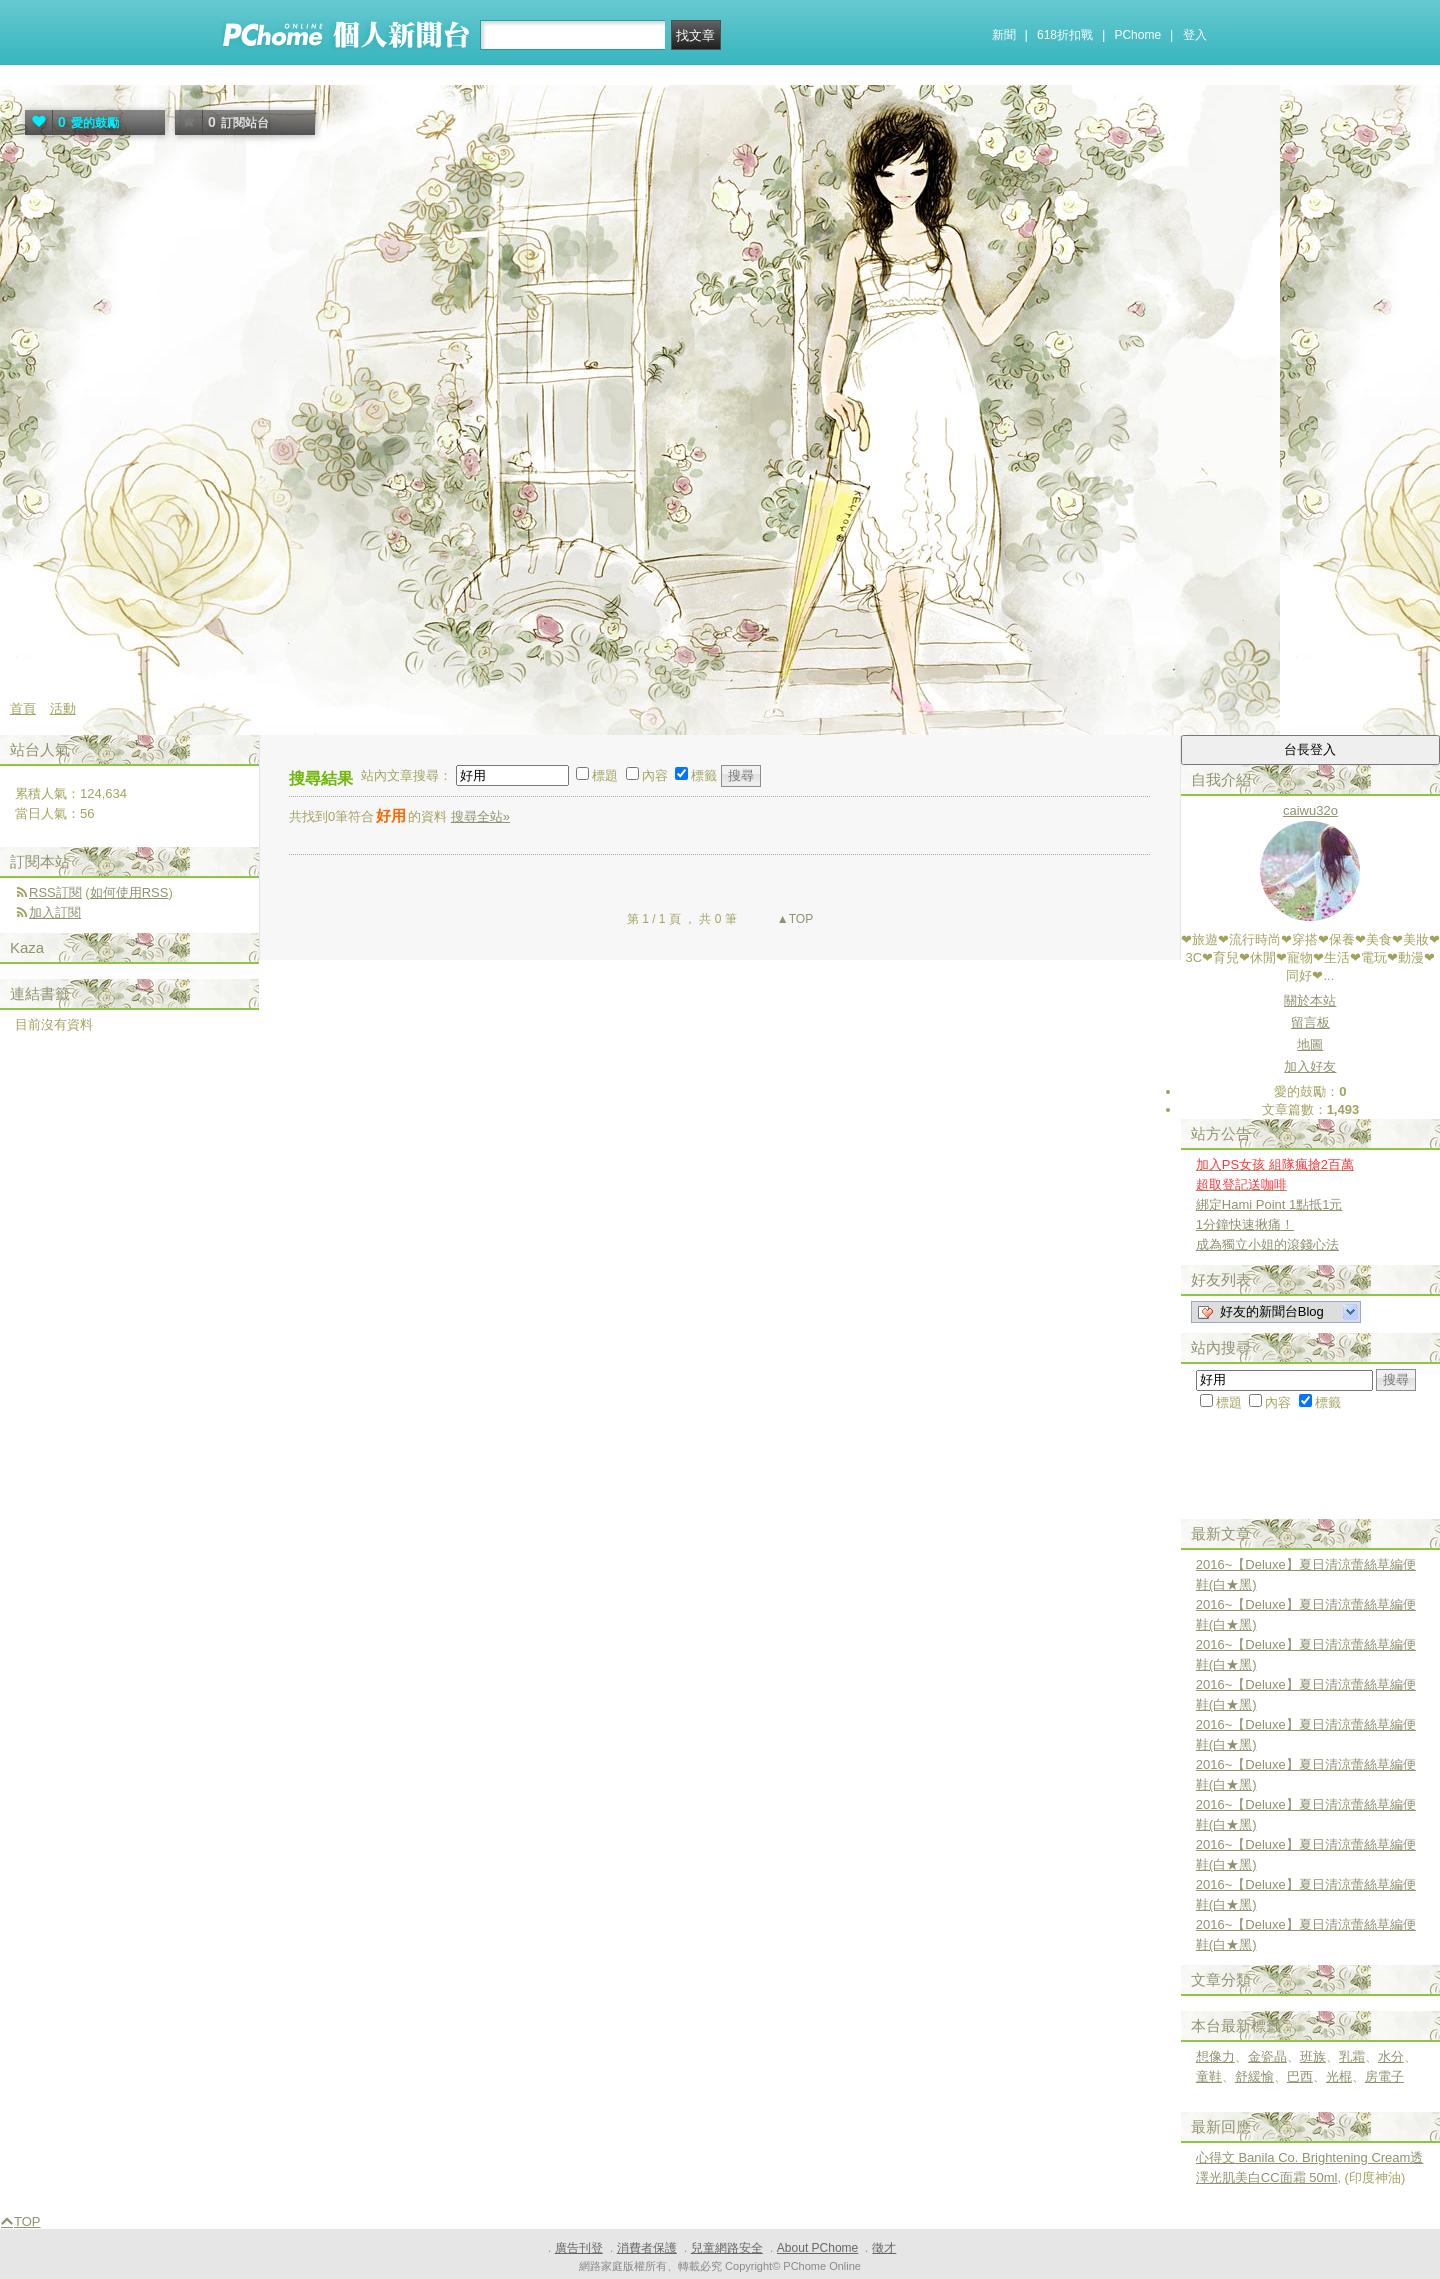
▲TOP (794, 919)
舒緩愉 (1254, 2076)
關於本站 (1310, 1000)
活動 (63, 708)
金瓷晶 (1267, 2056)
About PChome (817, 2248)
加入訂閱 (55, 912)
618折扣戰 (1065, 35)
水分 (1391, 2056)
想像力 (1215, 2056)
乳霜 (1352, 2056)
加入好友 (1310, 1066)
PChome (1137, 35)
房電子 (1384, 2076)
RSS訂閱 (55, 892)
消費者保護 (647, 2248)
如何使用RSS (129, 892)
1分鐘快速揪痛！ (1245, 1224)
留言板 (1310, 1022)
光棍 (1339, 2076)
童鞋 (1209, 2076)
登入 (1195, 35)
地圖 (1310, 1044)
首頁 (23, 708)
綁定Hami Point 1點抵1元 (1269, 1204)
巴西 (1300, 2076)
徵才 (884, 2248)
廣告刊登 (579, 2248)
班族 (1313, 2056)
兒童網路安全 (727, 2248)
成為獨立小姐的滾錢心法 (1267, 1244)
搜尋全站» (480, 816)
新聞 (1004, 35)
